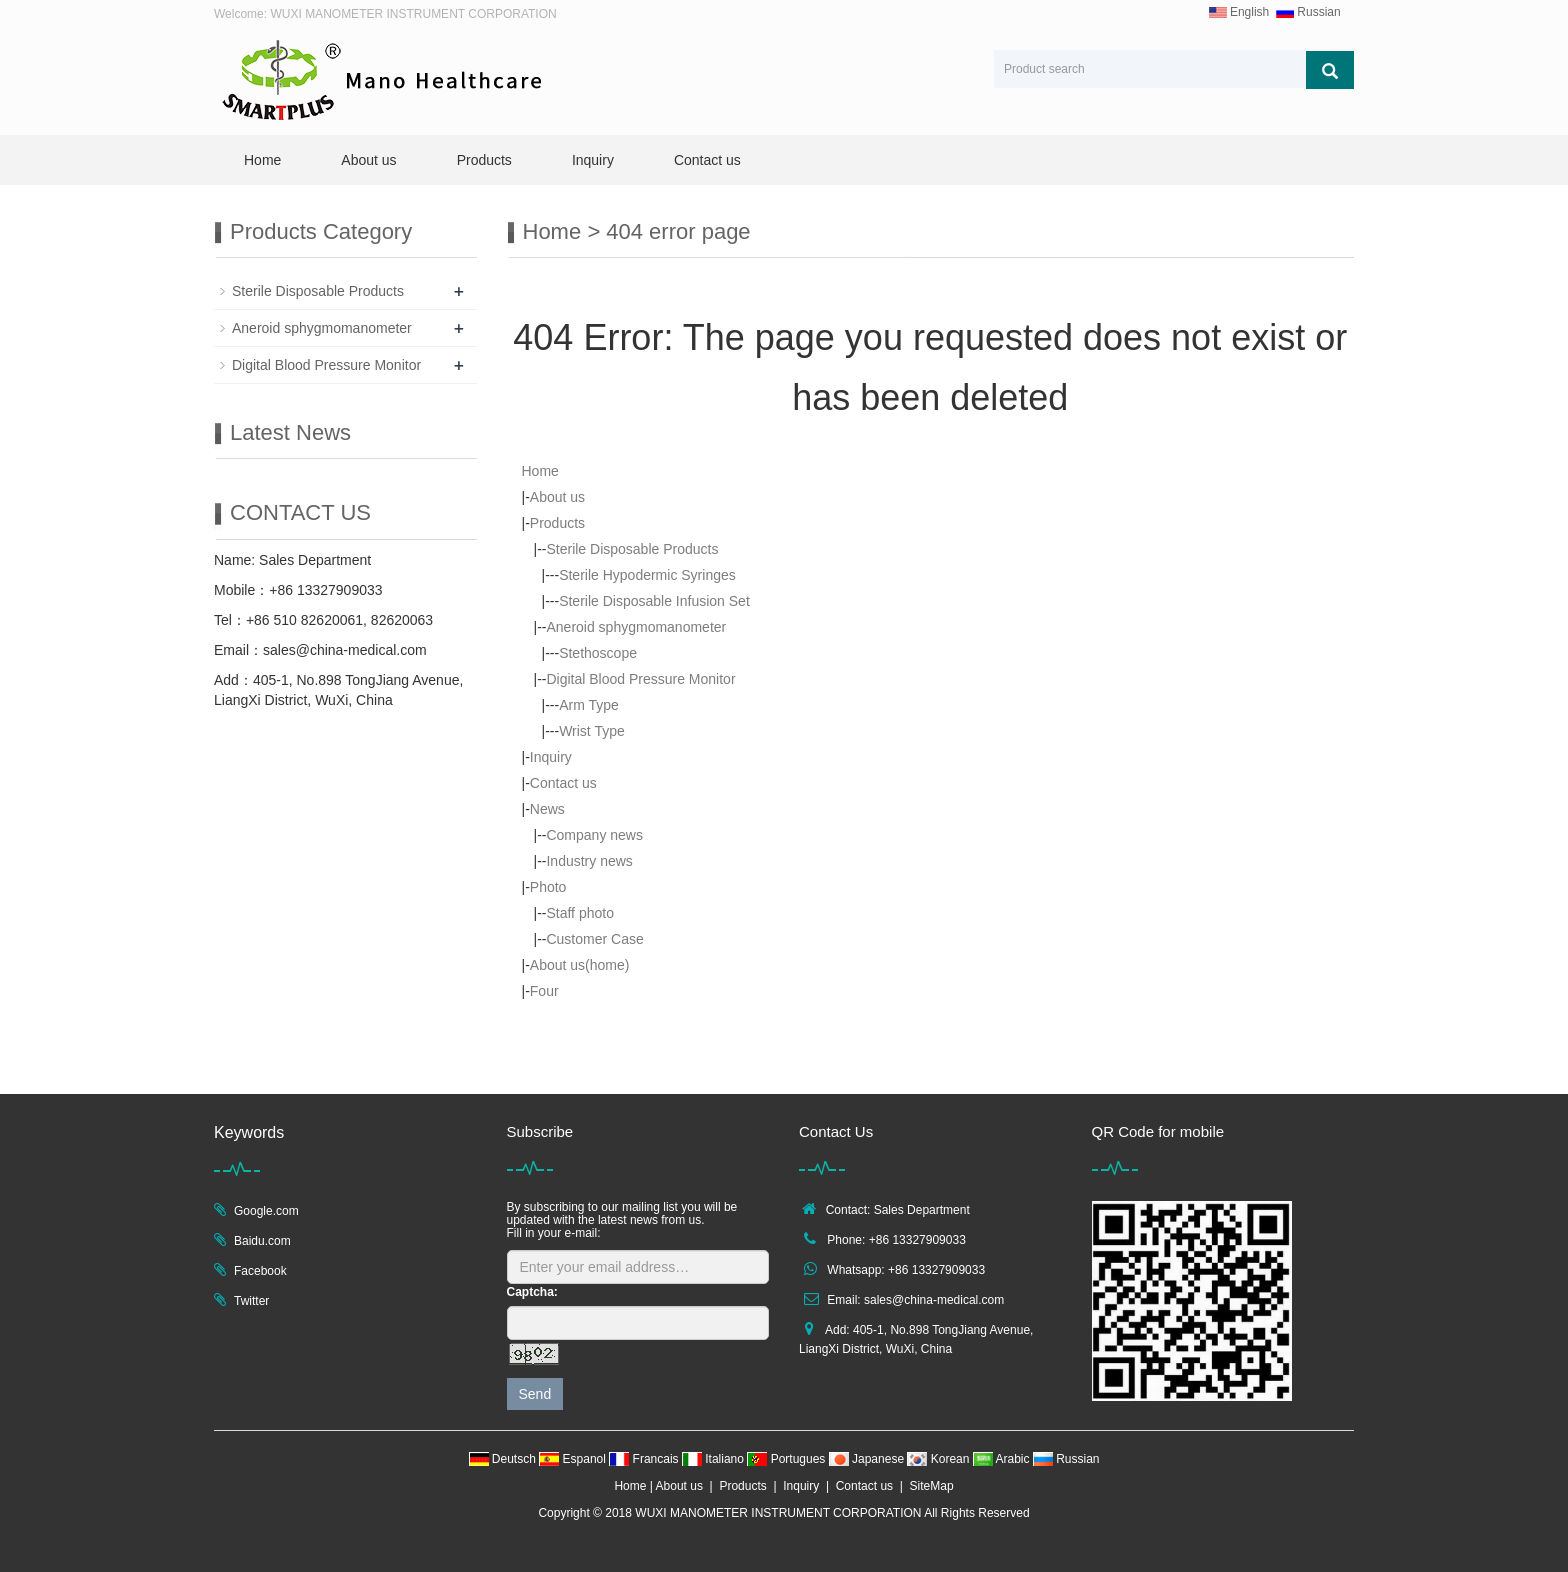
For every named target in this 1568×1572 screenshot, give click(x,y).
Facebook (260, 1271)
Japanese (868, 1459)
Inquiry (593, 160)
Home (262, 160)
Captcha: (532, 1292)
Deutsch (504, 1459)
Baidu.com (262, 1241)
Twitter (251, 1301)
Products (484, 160)
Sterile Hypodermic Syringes (647, 575)
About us (368, 160)
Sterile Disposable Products (632, 549)
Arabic (1003, 1459)
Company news (594, 835)
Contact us (707, 160)
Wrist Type (592, 731)
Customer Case (594, 939)
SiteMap (932, 1486)
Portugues (787, 1459)
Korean (939, 1459)
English (1239, 12)
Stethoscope (598, 653)
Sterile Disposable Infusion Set (654, 601)
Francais (645, 1459)
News (547, 809)
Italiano (714, 1459)
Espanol (574, 1459)
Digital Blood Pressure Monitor (640, 679)
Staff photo (579, 913)
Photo (548, 887)
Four (544, 991)
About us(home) (580, 965)
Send (535, 1394)
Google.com (266, 1211)
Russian (1308, 12)
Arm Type (589, 705)
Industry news (589, 861)
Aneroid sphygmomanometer (636, 627)
